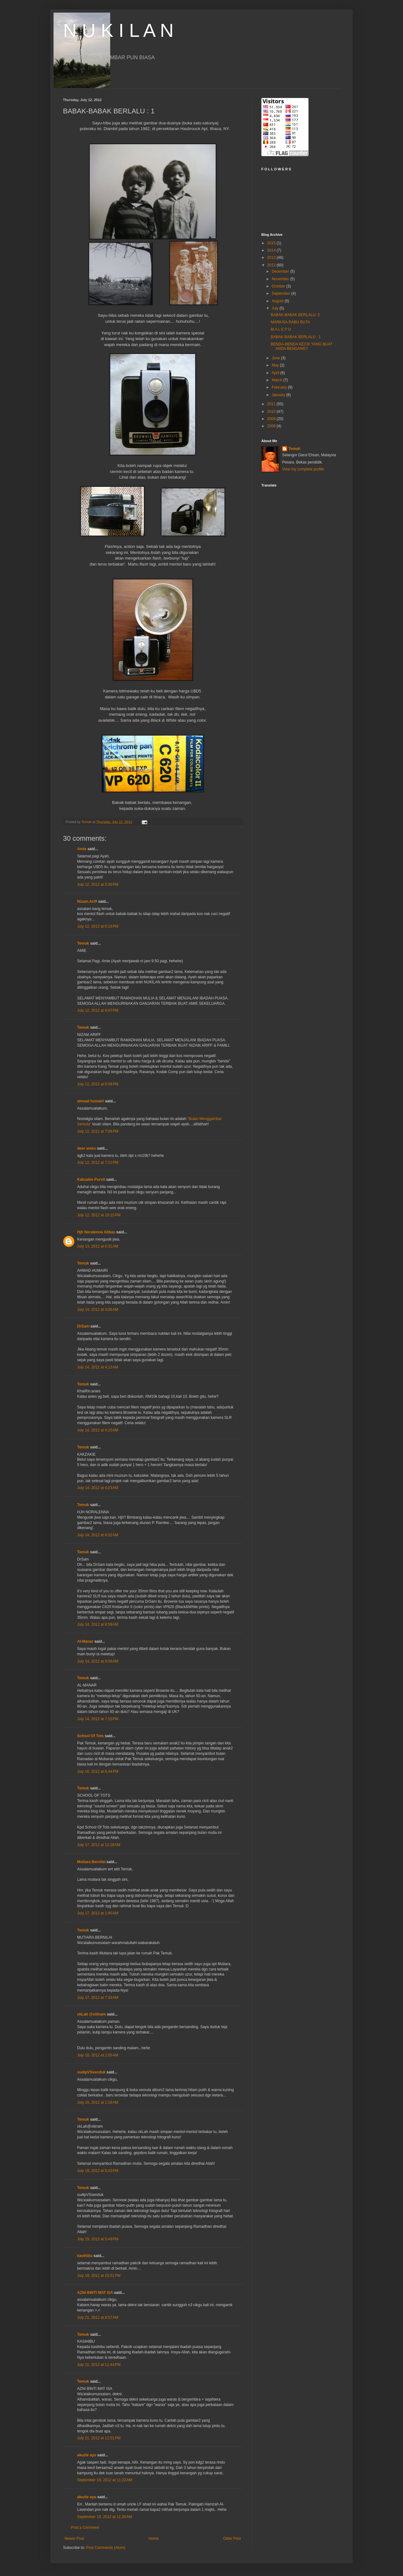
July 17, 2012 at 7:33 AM (97, 1997)
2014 (272, 250)
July (276, 308)
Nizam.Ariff (87, 901)
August (278, 301)
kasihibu (85, 2256)
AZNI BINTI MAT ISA (95, 2292)
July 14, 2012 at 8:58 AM (97, 1624)
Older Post (232, 2538)
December (281, 271)
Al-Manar (85, 1641)
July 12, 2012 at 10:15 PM (99, 1215)
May (276, 365)
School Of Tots (90, 1736)
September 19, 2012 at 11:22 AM (104, 2480)
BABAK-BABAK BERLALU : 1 (296, 337)
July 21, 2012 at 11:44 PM (99, 2365)
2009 (272, 419)
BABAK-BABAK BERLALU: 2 (295, 315)
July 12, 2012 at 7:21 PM (97, 1162)
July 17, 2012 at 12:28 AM (98, 1845)
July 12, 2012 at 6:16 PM (97, 926)
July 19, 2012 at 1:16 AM (97, 2102)
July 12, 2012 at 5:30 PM (97, 884)
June (276, 358)
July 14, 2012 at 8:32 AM (97, 1535)
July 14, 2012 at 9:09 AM (97, 1661)
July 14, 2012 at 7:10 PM (97, 1719)
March (277, 380)
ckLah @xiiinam (91, 2014)
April (276, 373)
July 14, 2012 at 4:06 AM (97, 1309)
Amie (81, 849)
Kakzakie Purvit (91, 1179)
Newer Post (74, 2538)
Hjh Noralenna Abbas (96, 1232)
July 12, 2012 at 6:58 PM (97, 1084)
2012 (272, 265)
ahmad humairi (90, 1101)
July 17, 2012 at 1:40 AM (97, 1913)
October (279, 286)
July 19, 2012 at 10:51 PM (99, 2275)
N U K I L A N (118, 30)
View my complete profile (303, 469)
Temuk (83, 943)
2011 (272, 404)
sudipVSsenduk (91, 2072)
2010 (272, 411)
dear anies (86, 1148)
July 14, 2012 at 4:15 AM (97, 1430)
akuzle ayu (86, 2455)
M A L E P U (281, 329)
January (279, 395)
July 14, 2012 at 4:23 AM (97, 1488)
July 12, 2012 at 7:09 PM (97, 1131)
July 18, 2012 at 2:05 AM (97, 2055)
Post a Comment (85, 2527)
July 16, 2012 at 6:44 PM (97, 1771)
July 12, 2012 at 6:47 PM (97, 1010)
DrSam (83, 1326)
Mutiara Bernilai (91, 1862)
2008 (272, 426)
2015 (272, 243)
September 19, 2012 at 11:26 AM (104, 2517)
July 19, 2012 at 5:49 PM (97, 2239)
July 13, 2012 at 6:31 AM (97, 1246)
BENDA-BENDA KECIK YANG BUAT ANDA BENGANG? (301, 346)
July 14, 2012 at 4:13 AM (97, 1367)
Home (154, 2538)
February (280, 387)
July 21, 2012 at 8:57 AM (97, 2317)
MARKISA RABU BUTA (290, 322)
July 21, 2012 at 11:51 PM (99, 2438)
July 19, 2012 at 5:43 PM (97, 2171)
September (281, 293)
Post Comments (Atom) (105, 2547)
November (281, 279)
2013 (272, 257)
